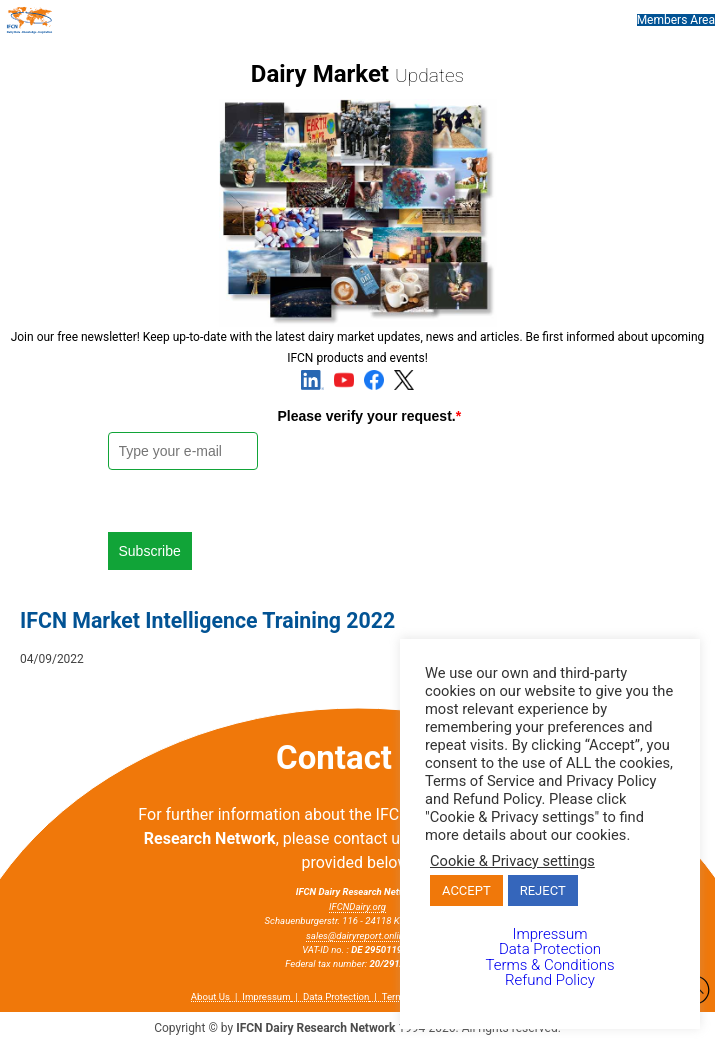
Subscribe (150, 551)
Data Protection (336, 997)
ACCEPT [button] (466, 890)
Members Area (676, 20)
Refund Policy (550, 980)
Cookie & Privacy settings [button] (512, 861)
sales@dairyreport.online (357, 935)
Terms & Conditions (549, 965)
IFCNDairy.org (357, 906)
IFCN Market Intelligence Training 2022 (207, 620)
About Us (210, 997)
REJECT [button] (543, 890)
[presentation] (430, 471)
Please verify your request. (370, 416)
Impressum (266, 997)
